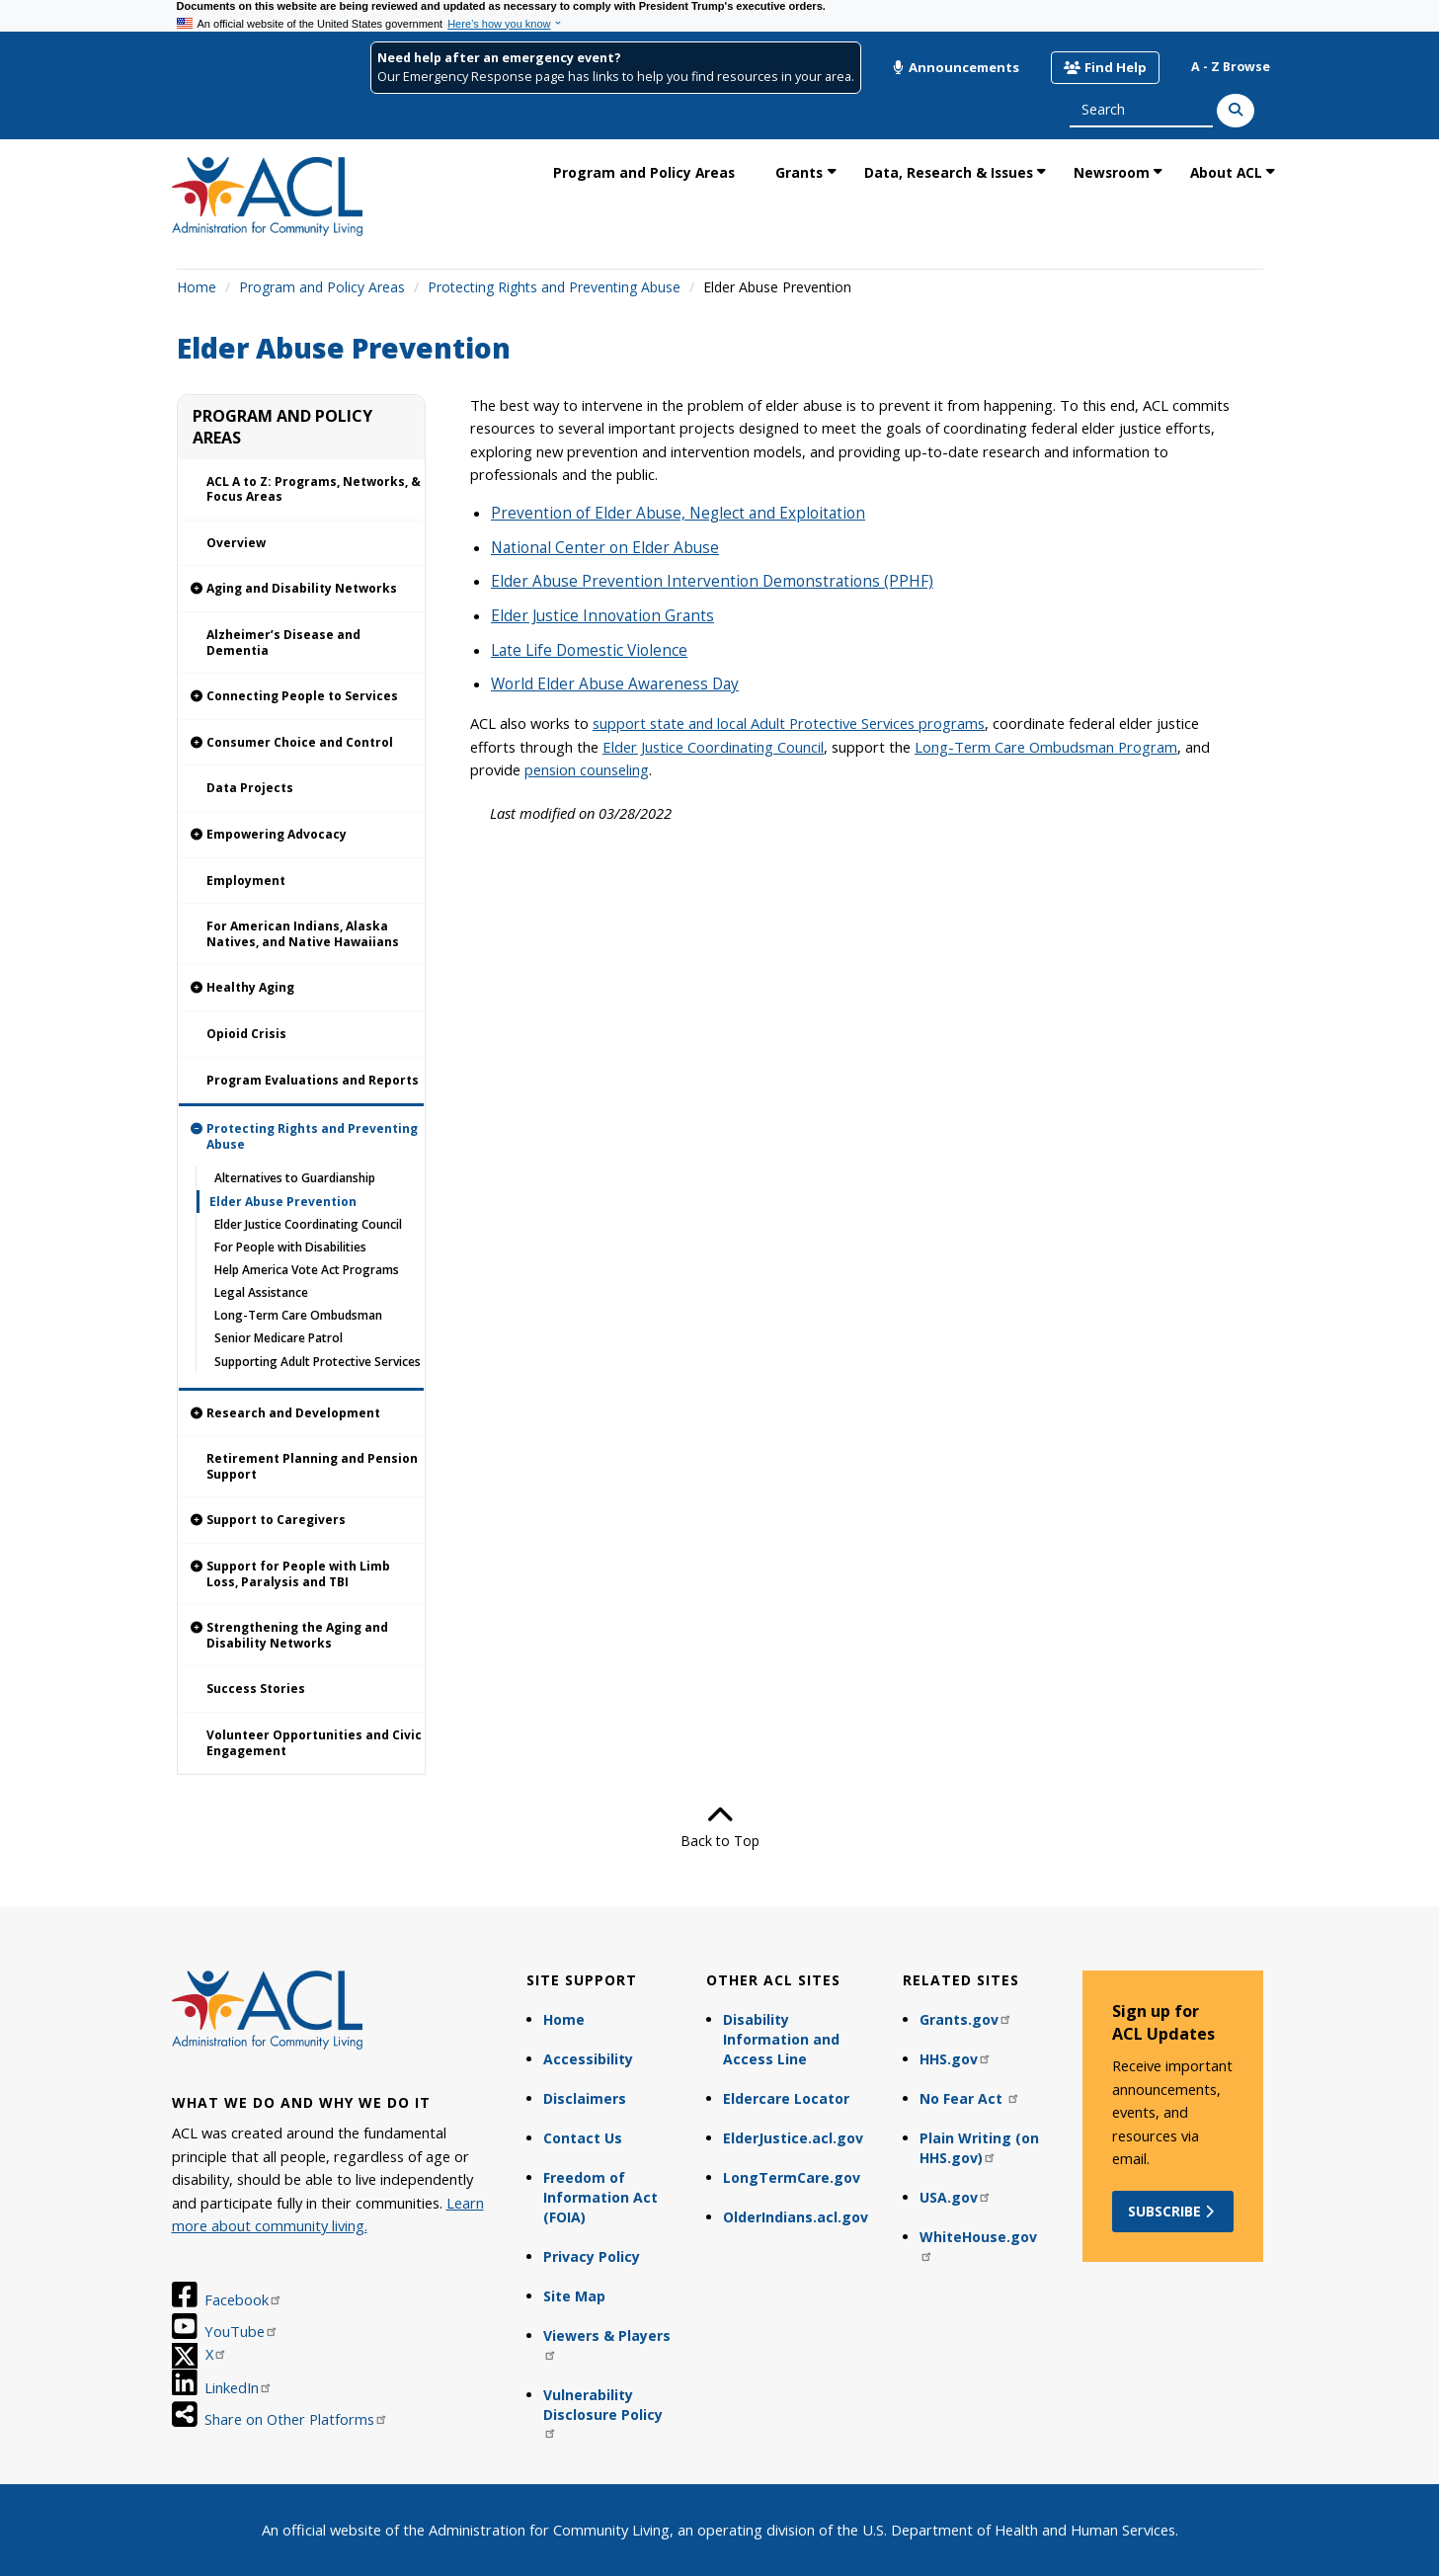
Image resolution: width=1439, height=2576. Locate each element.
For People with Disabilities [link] (290, 1247)
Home (196, 287)
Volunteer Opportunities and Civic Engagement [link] (314, 1743)
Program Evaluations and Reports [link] (312, 1080)
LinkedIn (238, 2387)
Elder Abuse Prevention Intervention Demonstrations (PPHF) (712, 581)
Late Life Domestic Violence (589, 650)
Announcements (956, 67)
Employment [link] (245, 880)
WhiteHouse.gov (978, 2244)
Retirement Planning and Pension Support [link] (312, 1466)
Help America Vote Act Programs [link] (306, 1269)
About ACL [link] (1226, 172)
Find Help (1105, 67)
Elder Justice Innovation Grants (602, 615)
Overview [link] (236, 542)
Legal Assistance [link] (261, 1292)
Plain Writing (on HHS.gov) (979, 2148)
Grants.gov (965, 2019)
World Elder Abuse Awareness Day (615, 684)
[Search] (1235, 110)
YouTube (241, 2331)
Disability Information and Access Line (781, 2039)
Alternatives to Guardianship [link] (294, 1177)
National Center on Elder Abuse (605, 547)
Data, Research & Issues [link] (948, 172)
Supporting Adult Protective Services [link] (317, 1361)
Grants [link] (799, 172)
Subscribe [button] (1173, 2211)
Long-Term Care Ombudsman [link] (298, 1315)
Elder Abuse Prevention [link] (283, 1201)
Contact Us (582, 2138)
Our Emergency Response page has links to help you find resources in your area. (615, 76)
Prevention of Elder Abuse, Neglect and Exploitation (678, 513)
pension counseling (586, 769)
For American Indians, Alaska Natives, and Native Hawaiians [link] (302, 934)
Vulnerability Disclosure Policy (603, 2412)
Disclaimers (584, 2098)
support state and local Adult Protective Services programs (789, 723)
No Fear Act (969, 2098)
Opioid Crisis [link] (246, 1033)
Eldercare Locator (786, 2098)
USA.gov (955, 2197)
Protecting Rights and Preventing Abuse (554, 287)
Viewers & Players (607, 2343)
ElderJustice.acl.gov (793, 2138)
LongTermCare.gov (791, 2177)
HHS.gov (955, 2059)
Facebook (243, 2299)
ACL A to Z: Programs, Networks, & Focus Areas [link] (313, 489)
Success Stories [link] (255, 1688)
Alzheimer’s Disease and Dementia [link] (283, 642)
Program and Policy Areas (322, 287)
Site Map (574, 2296)
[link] (302, 589)
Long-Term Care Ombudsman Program (1046, 747)
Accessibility (588, 2059)
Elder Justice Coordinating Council (713, 747)
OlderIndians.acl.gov (795, 2217)
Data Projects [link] (249, 787)
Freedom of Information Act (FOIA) (600, 2197)
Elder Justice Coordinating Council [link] (308, 1224)
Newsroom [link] (1112, 172)
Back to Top (719, 1826)
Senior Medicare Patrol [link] (278, 1337)
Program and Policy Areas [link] (644, 172)
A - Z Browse (1230, 66)
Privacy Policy (591, 2256)
